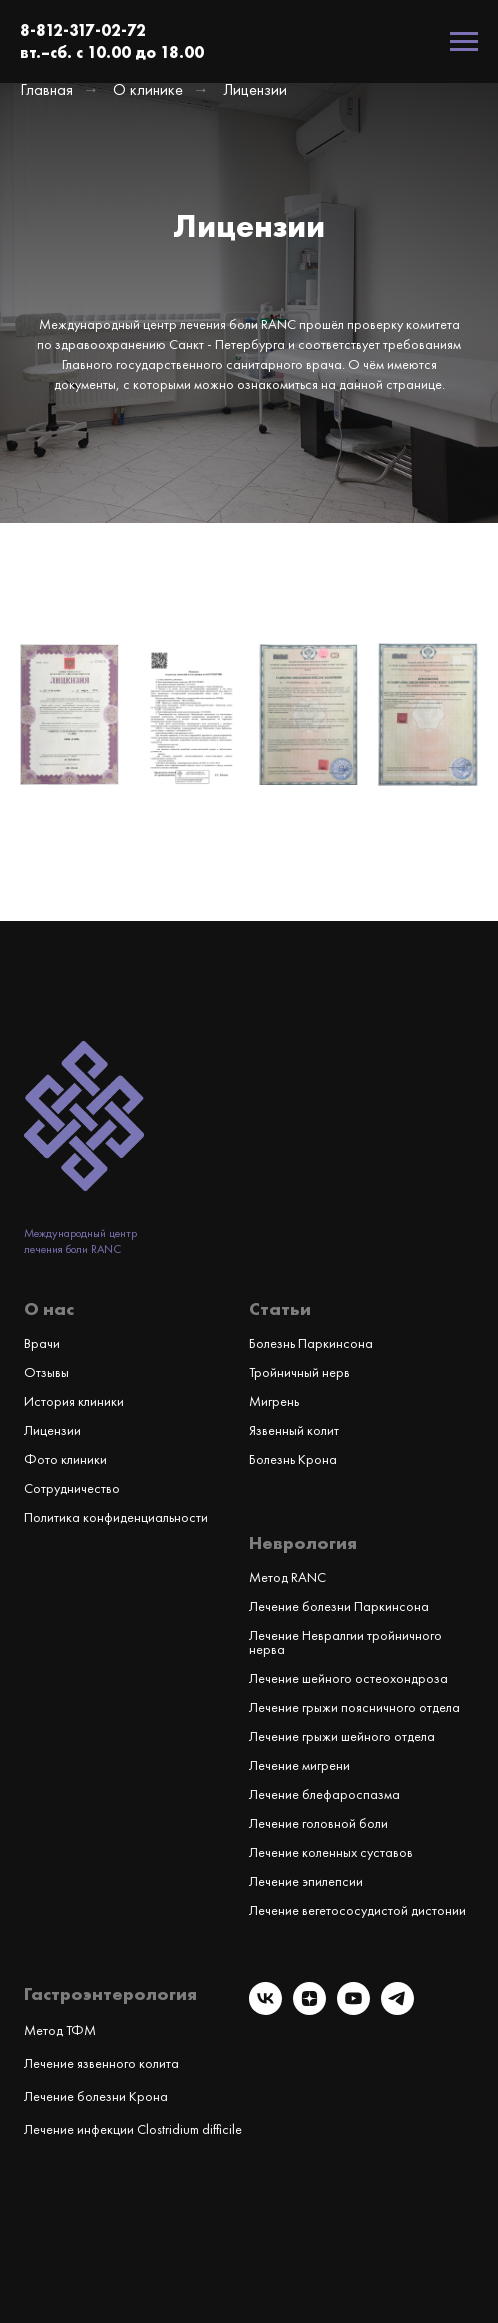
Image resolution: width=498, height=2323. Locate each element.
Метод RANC (287, 1577)
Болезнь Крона (293, 1459)
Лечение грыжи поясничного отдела (354, 1707)
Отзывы (46, 1372)
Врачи (42, 1343)
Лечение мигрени (299, 1765)
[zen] (309, 2009)
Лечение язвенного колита (101, 2063)
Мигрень (274, 1401)
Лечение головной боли (318, 1823)
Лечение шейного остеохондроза (348, 1678)
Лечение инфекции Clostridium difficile (133, 2129)
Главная (46, 89)
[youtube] (353, 2009)
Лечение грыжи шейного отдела (342, 1736)
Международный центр (80, 1233)
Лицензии (52, 1430)
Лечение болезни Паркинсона (339, 1606)
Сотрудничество (72, 1488)
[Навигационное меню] (464, 42)
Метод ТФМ (60, 2030)
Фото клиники (65, 1459)
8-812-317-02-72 (83, 30)
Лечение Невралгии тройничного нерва (345, 1642)
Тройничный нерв (299, 1372)
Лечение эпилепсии (306, 1881)
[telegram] (397, 2009)
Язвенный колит (294, 1430)
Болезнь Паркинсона (311, 1343)
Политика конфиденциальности (116, 1517)
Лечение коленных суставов (331, 1852)
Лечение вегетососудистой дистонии (357, 1910)
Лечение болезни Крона (96, 2096)
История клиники (74, 1401)
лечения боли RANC (72, 1249)
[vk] (265, 2009)
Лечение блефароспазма (324, 1794)
